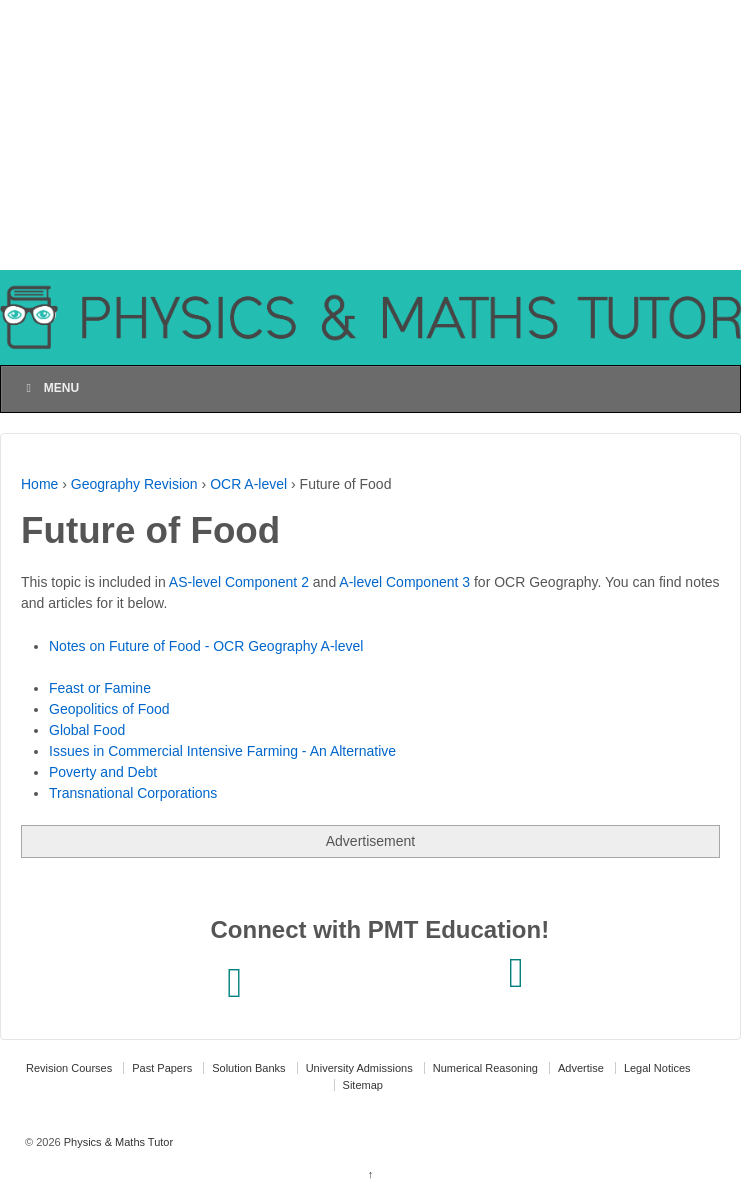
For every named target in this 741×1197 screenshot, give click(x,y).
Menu (50, 388)
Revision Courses (69, 1068)
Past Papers (162, 1068)
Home (39, 484)
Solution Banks (248, 1068)
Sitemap (363, 1085)
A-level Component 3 (404, 582)
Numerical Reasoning (485, 1068)
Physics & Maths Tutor (117, 1142)
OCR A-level (248, 484)
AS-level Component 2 (239, 582)
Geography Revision (134, 484)
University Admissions (359, 1068)
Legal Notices (657, 1068)
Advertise (581, 1068)
